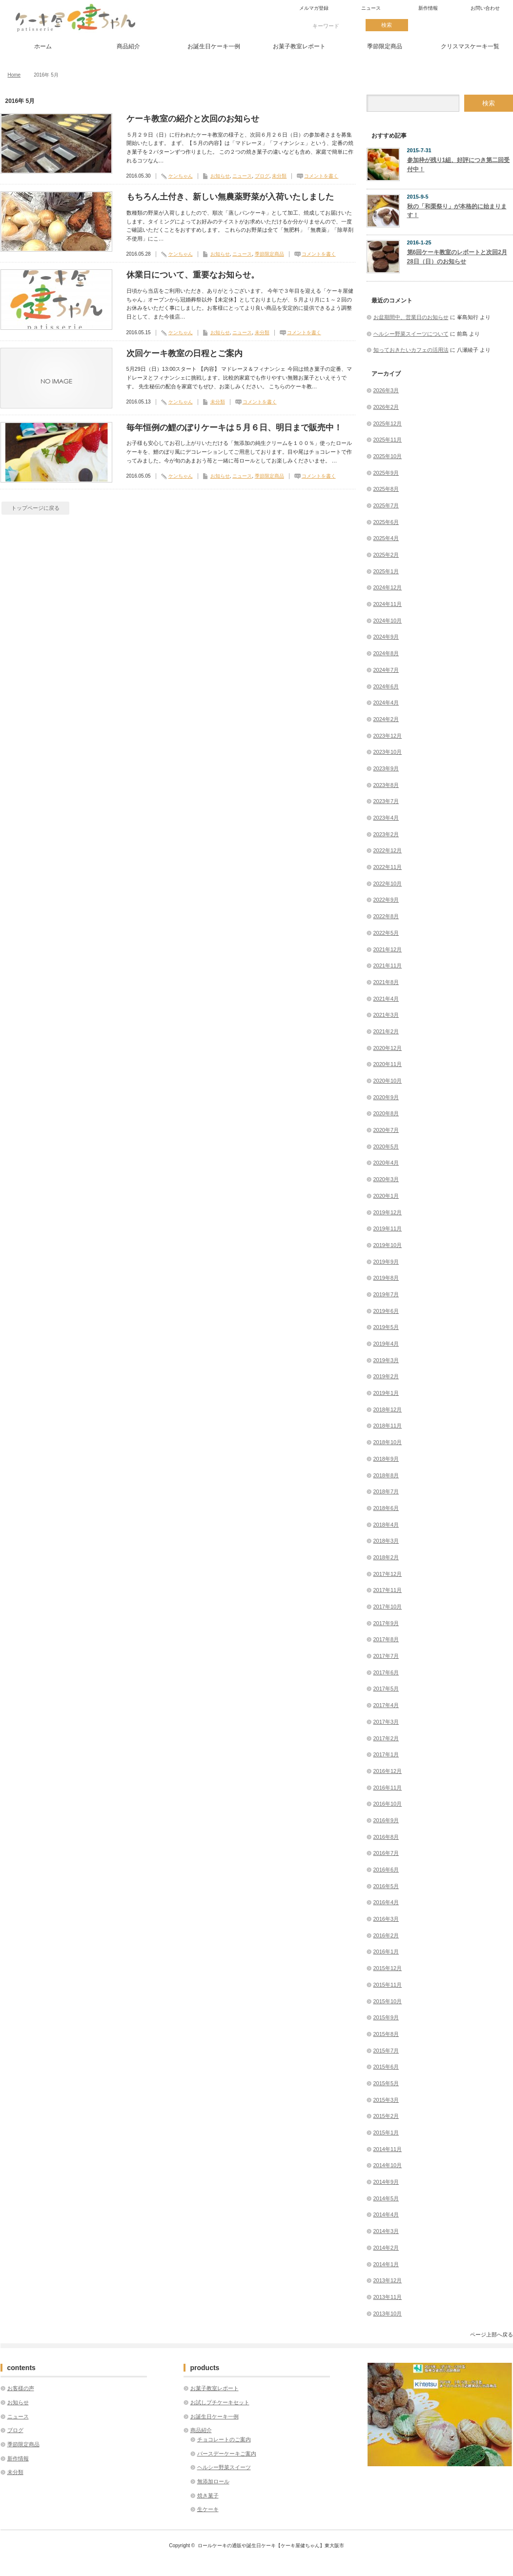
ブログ (262, 176)
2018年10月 (387, 1442)
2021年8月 (386, 982)
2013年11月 (387, 2297)
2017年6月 (386, 1672)
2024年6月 (386, 686)
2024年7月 (386, 670)
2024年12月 (387, 587)
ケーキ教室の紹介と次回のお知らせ (192, 118)
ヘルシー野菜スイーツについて (411, 334)
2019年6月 (386, 1311)
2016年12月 (387, 1771)
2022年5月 (386, 933)
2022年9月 (386, 900)
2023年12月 (387, 736)
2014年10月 (387, 2165)
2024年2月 (386, 719)
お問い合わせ (485, 8)
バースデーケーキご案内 (226, 2453)
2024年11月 (387, 604)
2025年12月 (387, 423)
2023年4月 (386, 818)
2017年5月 (386, 1688)
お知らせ (220, 176)
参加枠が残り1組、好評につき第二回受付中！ (458, 165)
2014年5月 (386, 2198)
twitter (429, 25)
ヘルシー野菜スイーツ (224, 2467)
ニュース (371, 8)
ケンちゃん (180, 176)
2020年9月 (386, 1097)
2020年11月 (387, 1064)
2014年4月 (386, 2214)
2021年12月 (387, 949)
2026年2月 (386, 407)
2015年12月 (387, 1968)
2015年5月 (386, 2083)
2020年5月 (386, 1146)
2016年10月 (387, 1804)
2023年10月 (387, 752)
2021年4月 (386, 999)
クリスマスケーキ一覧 (470, 46)
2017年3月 (386, 1722)
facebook (463, 25)
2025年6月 (386, 522)
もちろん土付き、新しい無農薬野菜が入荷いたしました (230, 196)
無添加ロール (213, 2481)
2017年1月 (386, 1754)
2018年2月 (386, 1557)
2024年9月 (386, 637)
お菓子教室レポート (299, 46)
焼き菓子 (208, 2495)
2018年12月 (387, 1409)
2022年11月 (387, 867)
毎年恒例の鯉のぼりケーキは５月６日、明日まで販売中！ (234, 427)
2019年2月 (386, 1376)
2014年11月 (387, 2149)
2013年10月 (387, 2313)
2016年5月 (386, 1886)
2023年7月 (386, 801)
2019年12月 (387, 1212)
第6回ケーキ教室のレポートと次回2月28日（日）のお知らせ (457, 257)
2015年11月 (387, 1985)
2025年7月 (386, 505)
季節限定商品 (384, 46)
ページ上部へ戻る (491, 2334)
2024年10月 (387, 621)
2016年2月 (386, 1935)
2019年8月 (386, 1278)
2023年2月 (386, 834)
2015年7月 (386, 2050)
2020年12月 (387, 1048)
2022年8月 (386, 916)
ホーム (43, 46)
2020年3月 (386, 1179)
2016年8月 (386, 1837)
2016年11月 (387, 1788)
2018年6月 (386, 1508)
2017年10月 (387, 1607)
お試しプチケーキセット (219, 2402)
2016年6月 (386, 1869)
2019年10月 (387, 1245)
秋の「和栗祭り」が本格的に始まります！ (457, 211)
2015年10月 (387, 2001)
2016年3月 (386, 1919)
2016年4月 (386, 1902)
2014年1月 (386, 2264)
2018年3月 (386, 1541)
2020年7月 (386, 1130)
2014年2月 (386, 2248)
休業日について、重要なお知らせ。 (192, 275)
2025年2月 (386, 555)
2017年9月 (386, 1623)
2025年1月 (386, 571)
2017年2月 (386, 1738)
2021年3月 (386, 1015)
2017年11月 (387, 1590)
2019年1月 (386, 1393)
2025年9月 (386, 473)
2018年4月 (386, 1525)
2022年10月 (387, 883)
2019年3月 (386, 1360)
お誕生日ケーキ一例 (213, 46)
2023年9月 (386, 768)
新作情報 (428, 8)
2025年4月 (386, 538)
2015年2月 (386, 2116)
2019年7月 (386, 1294)
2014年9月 (386, 2182)
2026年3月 (386, 390)
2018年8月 (386, 1475)
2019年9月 (386, 1262)
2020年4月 (386, 1163)
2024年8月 (386, 653)
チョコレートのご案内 (224, 2439)
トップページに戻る (35, 508)
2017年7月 (386, 1656)
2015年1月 (386, 2132)
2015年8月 (386, 2034)
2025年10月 (387, 456)
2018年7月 (386, 1491)
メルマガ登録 (313, 8)
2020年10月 (387, 1081)
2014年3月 (386, 2231)
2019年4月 (386, 1344)
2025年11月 (387, 440)
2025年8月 (386, 489)
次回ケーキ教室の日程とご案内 (184, 353)
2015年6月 (386, 2067)
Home (14, 75)
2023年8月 (386, 785)
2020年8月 (386, 1113)
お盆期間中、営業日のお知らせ (411, 317)
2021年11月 (387, 965)
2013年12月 (387, 2280)
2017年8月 (386, 1639)
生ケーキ (208, 2509)
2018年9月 (386, 1459)
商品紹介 (128, 46)
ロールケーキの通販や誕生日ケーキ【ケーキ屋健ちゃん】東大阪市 (271, 2545)
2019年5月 (386, 1327)
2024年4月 (386, 702)
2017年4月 (386, 1705)
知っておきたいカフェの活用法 (411, 350)
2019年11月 (387, 1228)
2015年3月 (386, 2100)
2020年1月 (386, 1196)
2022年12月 (387, 850)
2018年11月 (387, 1426)
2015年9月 (386, 2017)
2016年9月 (386, 1820)
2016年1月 (386, 1951)
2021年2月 (386, 1031)
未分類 (279, 176)
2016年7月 (386, 1853)
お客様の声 (20, 2388)
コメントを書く (321, 176)
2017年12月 (387, 1574)
